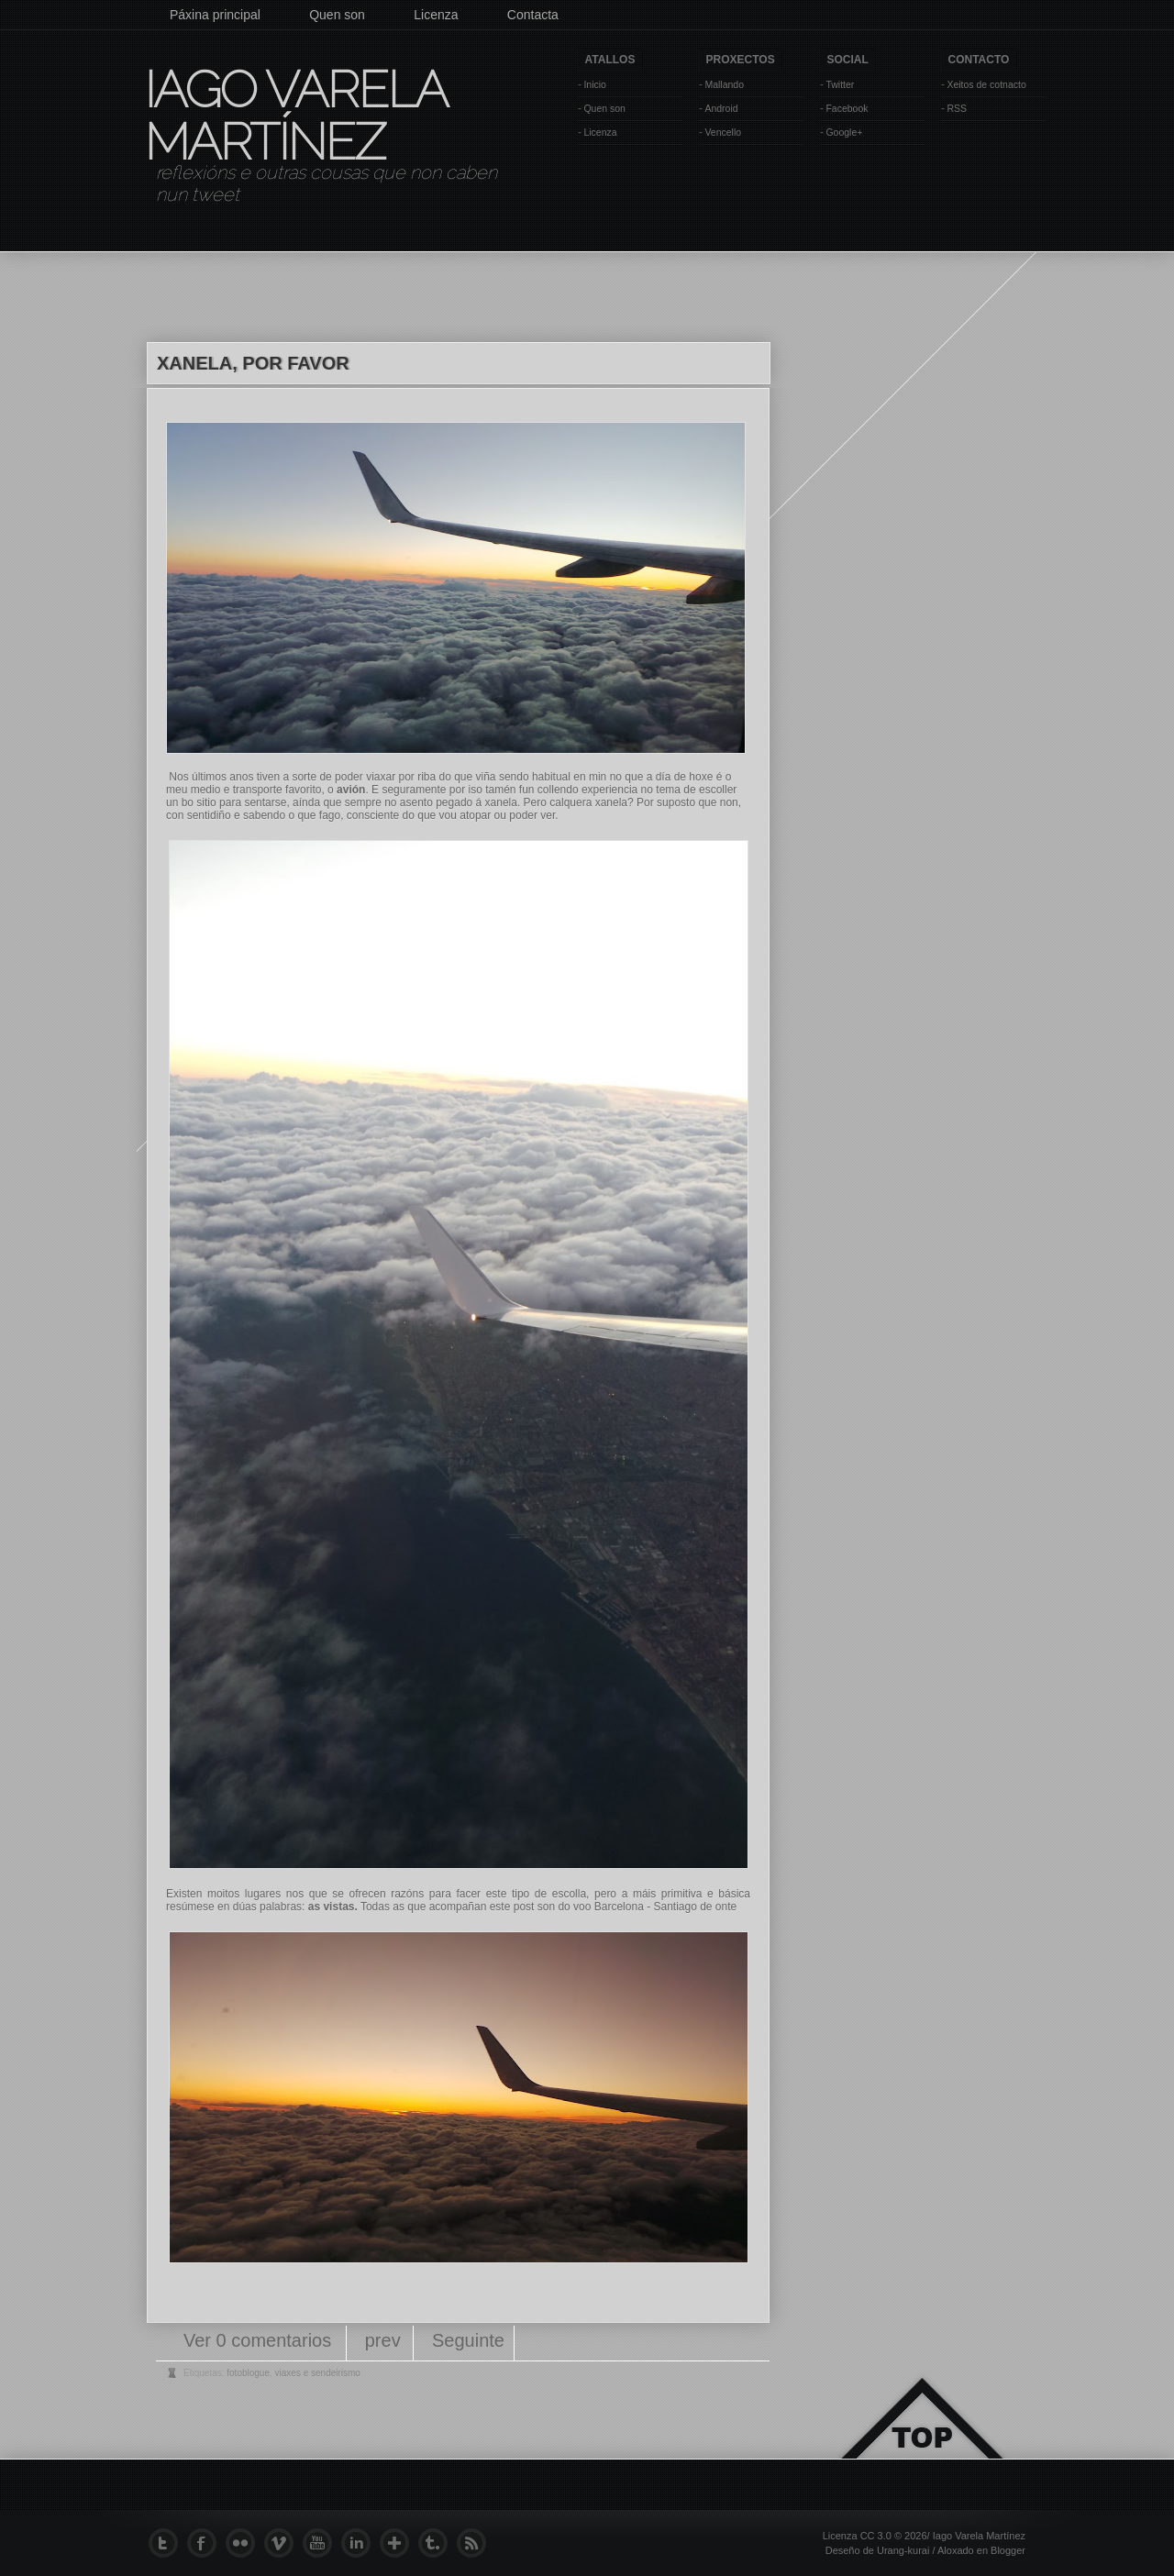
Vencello (722, 132)
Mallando (724, 84)
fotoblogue (248, 2373)
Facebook (846, 108)
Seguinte (468, 2340)
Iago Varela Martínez (294, 115)
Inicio (594, 84)
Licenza (436, 14)
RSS (957, 108)
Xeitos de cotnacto (986, 84)
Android (720, 108)
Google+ (843, 132)
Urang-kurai (903, 2550)
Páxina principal (215, 14)
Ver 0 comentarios (260, 2340)
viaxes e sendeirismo (317, 2373)
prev (383, 2340)
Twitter (839, 84)
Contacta (533, 14)
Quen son (337, 14)
